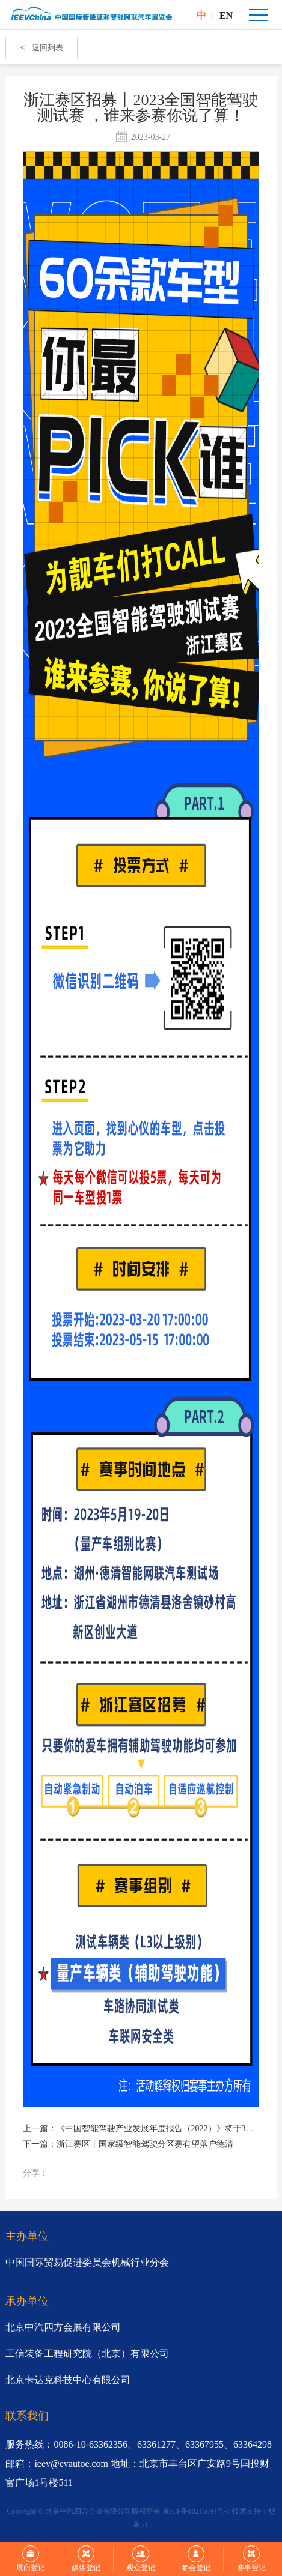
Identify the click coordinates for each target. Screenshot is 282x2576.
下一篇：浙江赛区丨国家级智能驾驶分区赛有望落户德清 (128, 2144)
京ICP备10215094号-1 (196, 2511)
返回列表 (41, 47)
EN (226, 15)
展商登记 (30, 2558)
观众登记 (140, 2558)
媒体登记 (86, 2558)
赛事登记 (251, 2558)
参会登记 (196, 2558)
